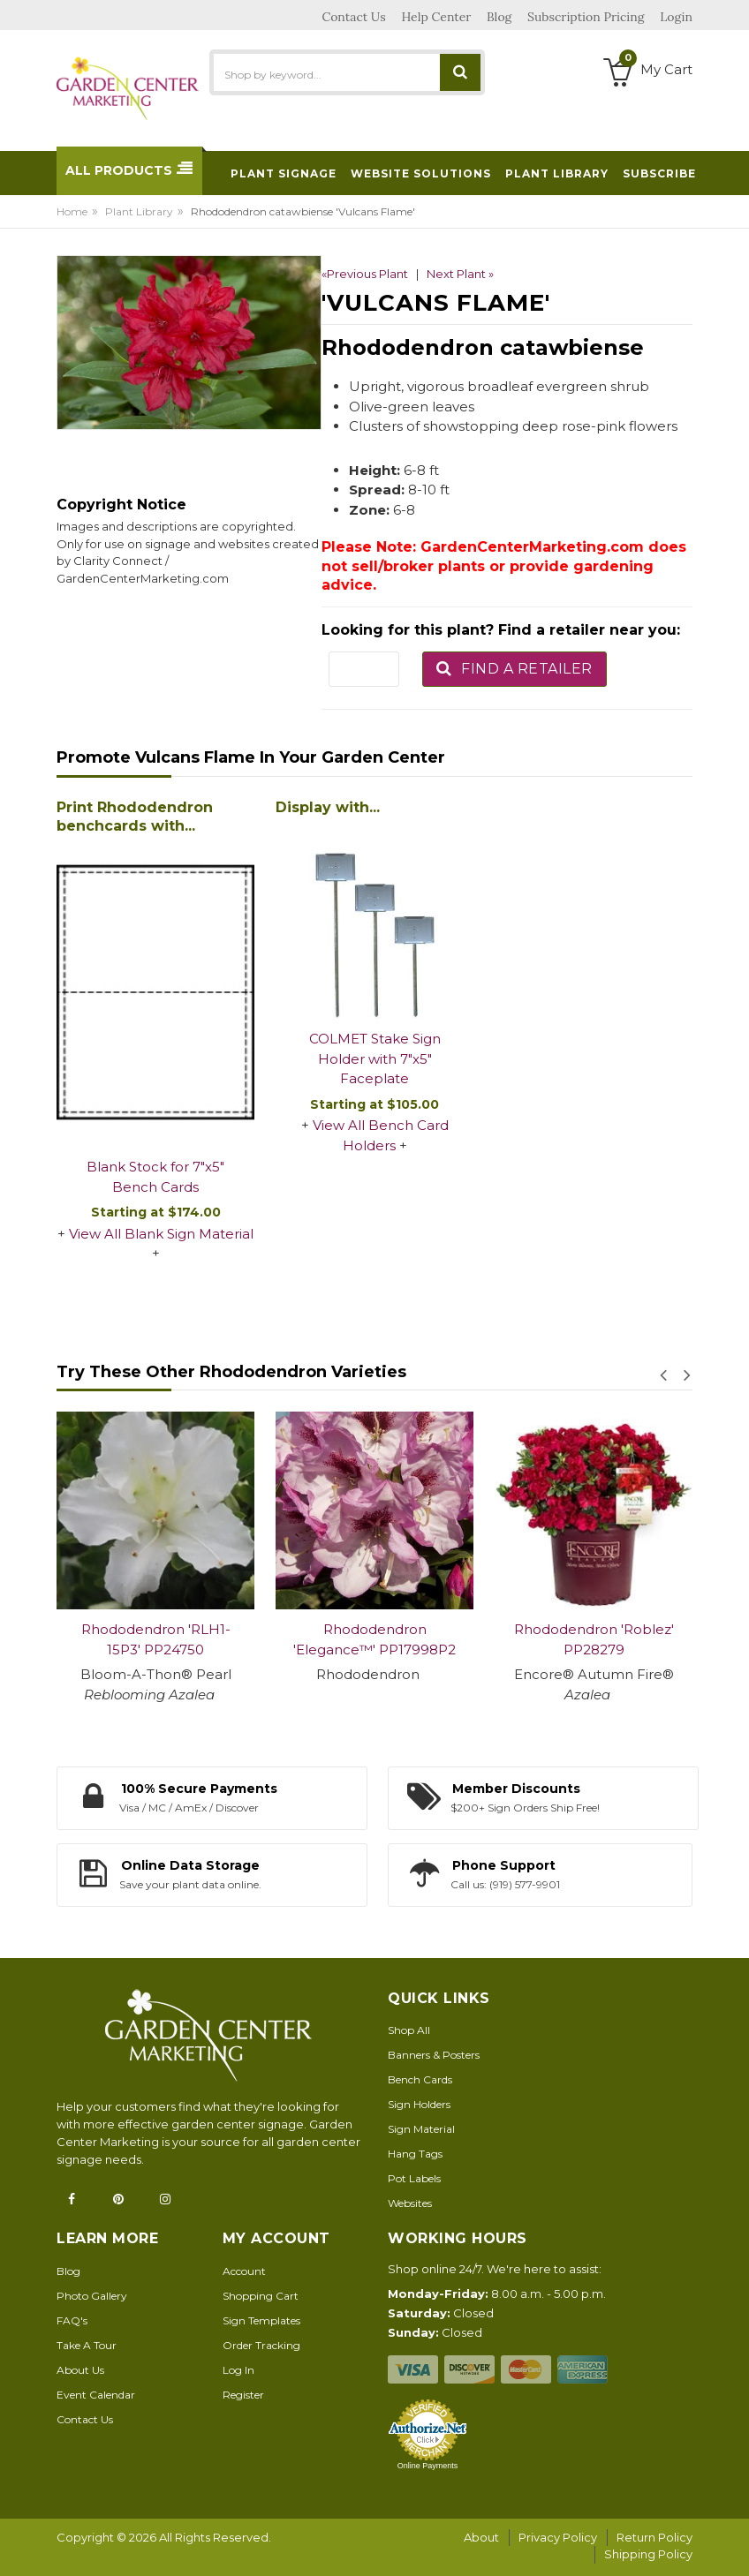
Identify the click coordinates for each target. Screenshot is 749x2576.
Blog (68, 2271)
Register (243, 2394)
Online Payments (427, 2465)
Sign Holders (419, 2104)
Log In (238, 2369)
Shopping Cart (261, 2295)
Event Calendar (96, 2394)
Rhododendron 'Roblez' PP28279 (594, 1639)
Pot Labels (414, 2178)
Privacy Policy (557, 2537)
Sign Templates (261, 2320)
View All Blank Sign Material (161, 1233)
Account (244, 2271)
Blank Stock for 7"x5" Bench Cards (155, 1176)
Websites (410, 2203)
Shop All (409, 2030)
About (481, 2537)
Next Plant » (460, 274)
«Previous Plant (365, 274)
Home (72, 211)
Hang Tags (415, 2153)
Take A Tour (87, 2345)
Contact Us (85, 2419)
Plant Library (139, 211)
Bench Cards (420, 2079)
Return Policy (654, 2537)
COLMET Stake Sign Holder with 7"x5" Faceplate (375, 1058)
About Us (80, 2369)
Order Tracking (261, 2345)
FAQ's (72, 2320)
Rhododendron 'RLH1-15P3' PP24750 (156, 1639)
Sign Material (421, 2128)
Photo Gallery (92, 2295)
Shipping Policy (648, 2554)
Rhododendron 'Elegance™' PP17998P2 (374, 1639)
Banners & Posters (434, 2054)
